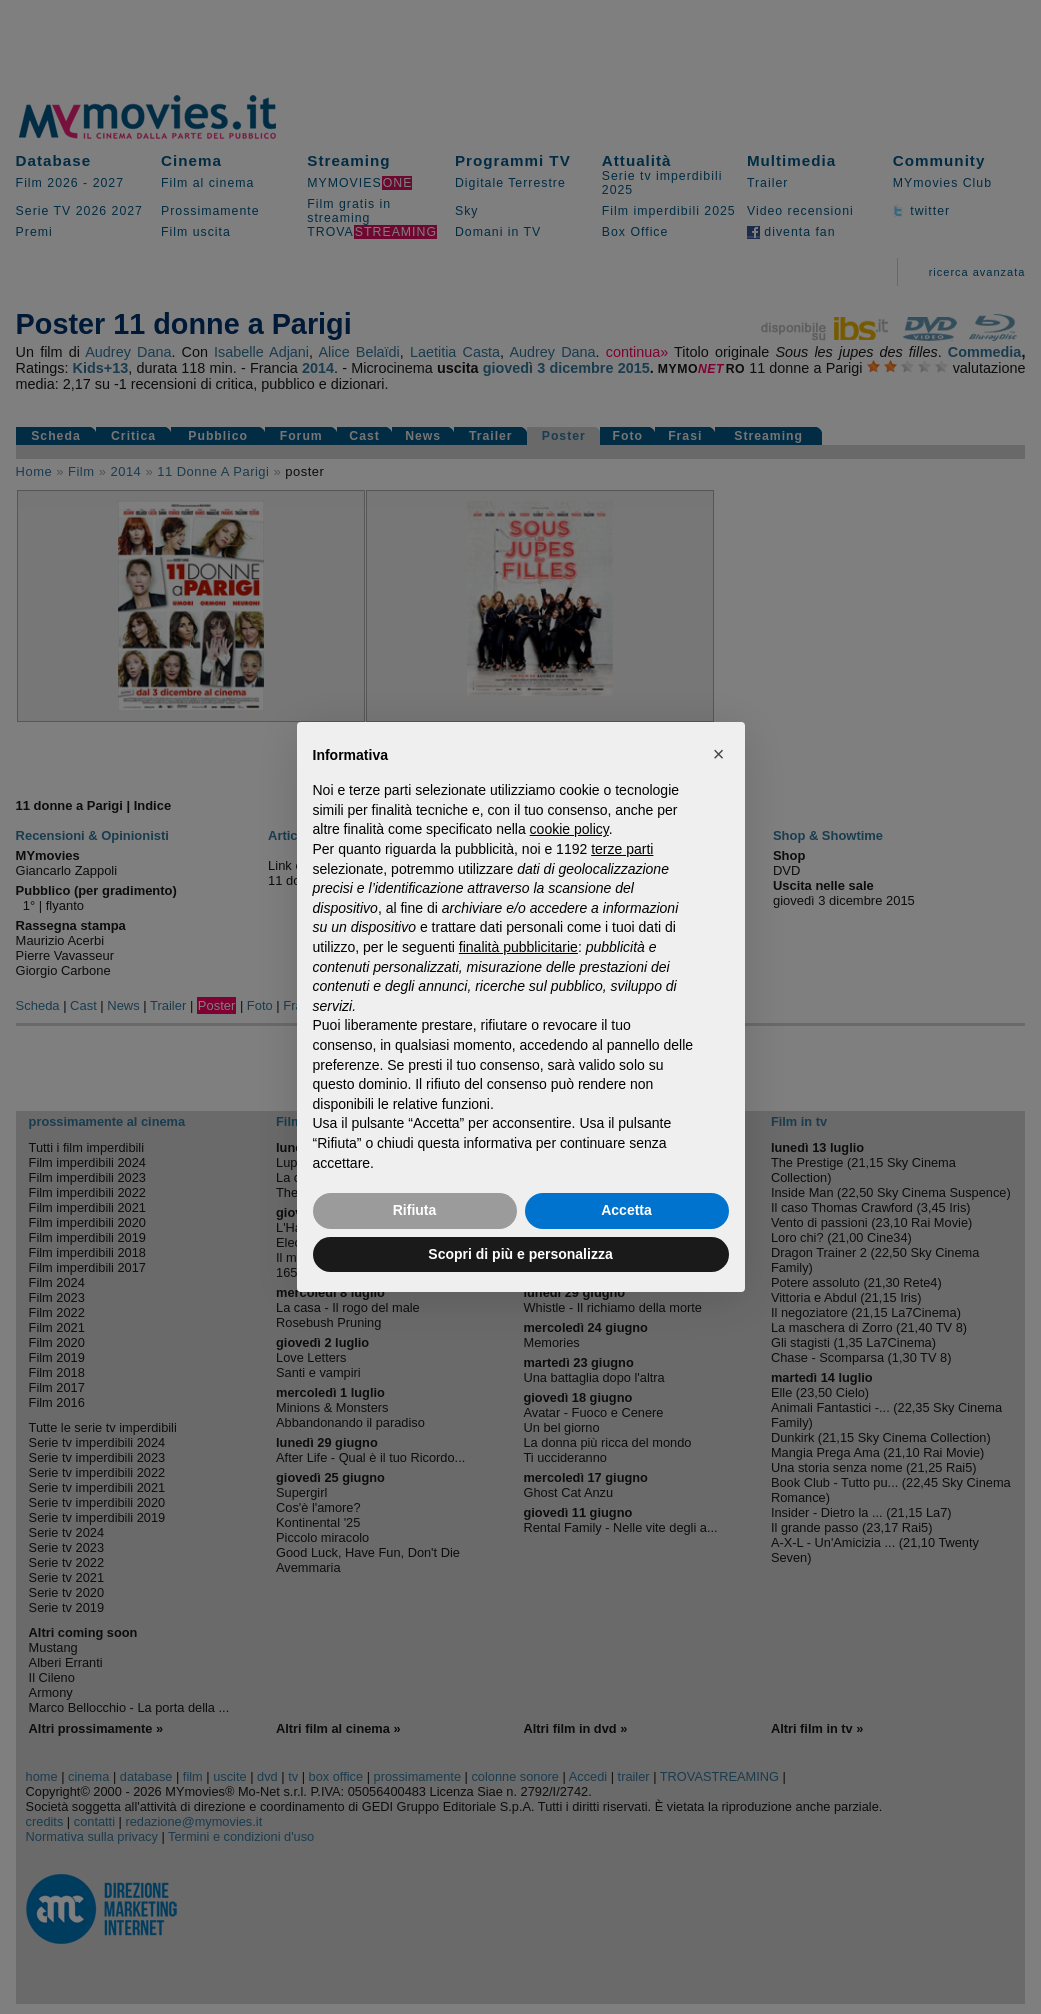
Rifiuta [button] (415, 1210)
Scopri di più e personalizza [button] (520, 1254)
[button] (719, 754)
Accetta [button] (626, 1210)
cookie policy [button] (569, 829)
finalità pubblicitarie (518, 947)
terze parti (622, 849)
